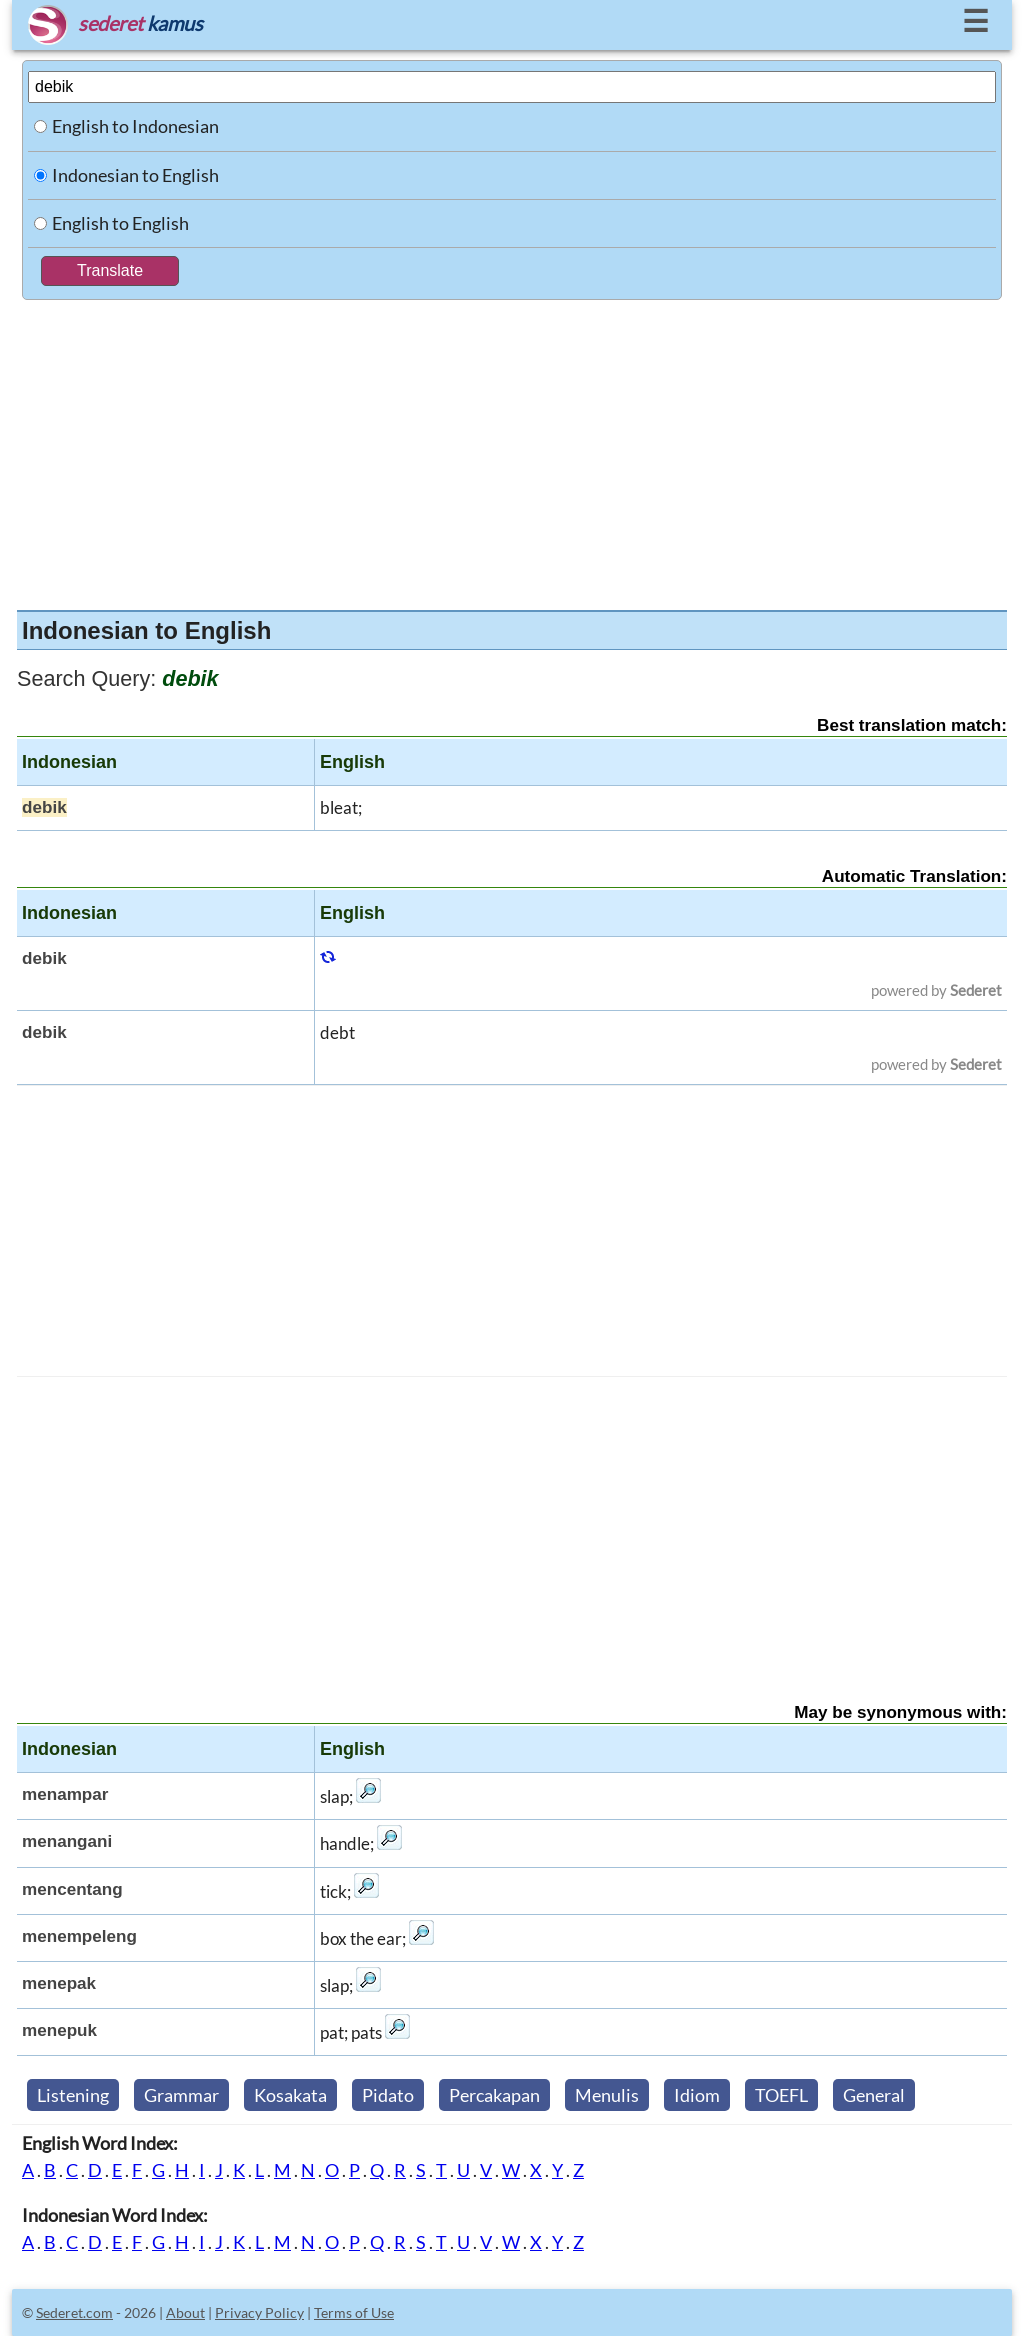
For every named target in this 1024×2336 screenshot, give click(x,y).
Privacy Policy (259, 2312)
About (185, 2312)
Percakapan (494, 2095)
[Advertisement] (512, 450)
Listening (73, 2095)
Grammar (181, 2095)
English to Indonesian (135, 126)
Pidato (388, 2095)
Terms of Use (354, 2312)
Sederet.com (74, 2312)
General (874, 2095)
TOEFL (781, 2095)
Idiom (697, 2095)
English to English (120, 223)
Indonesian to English (135, 175)
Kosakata (290, 2095)
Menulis (607, 2095)
